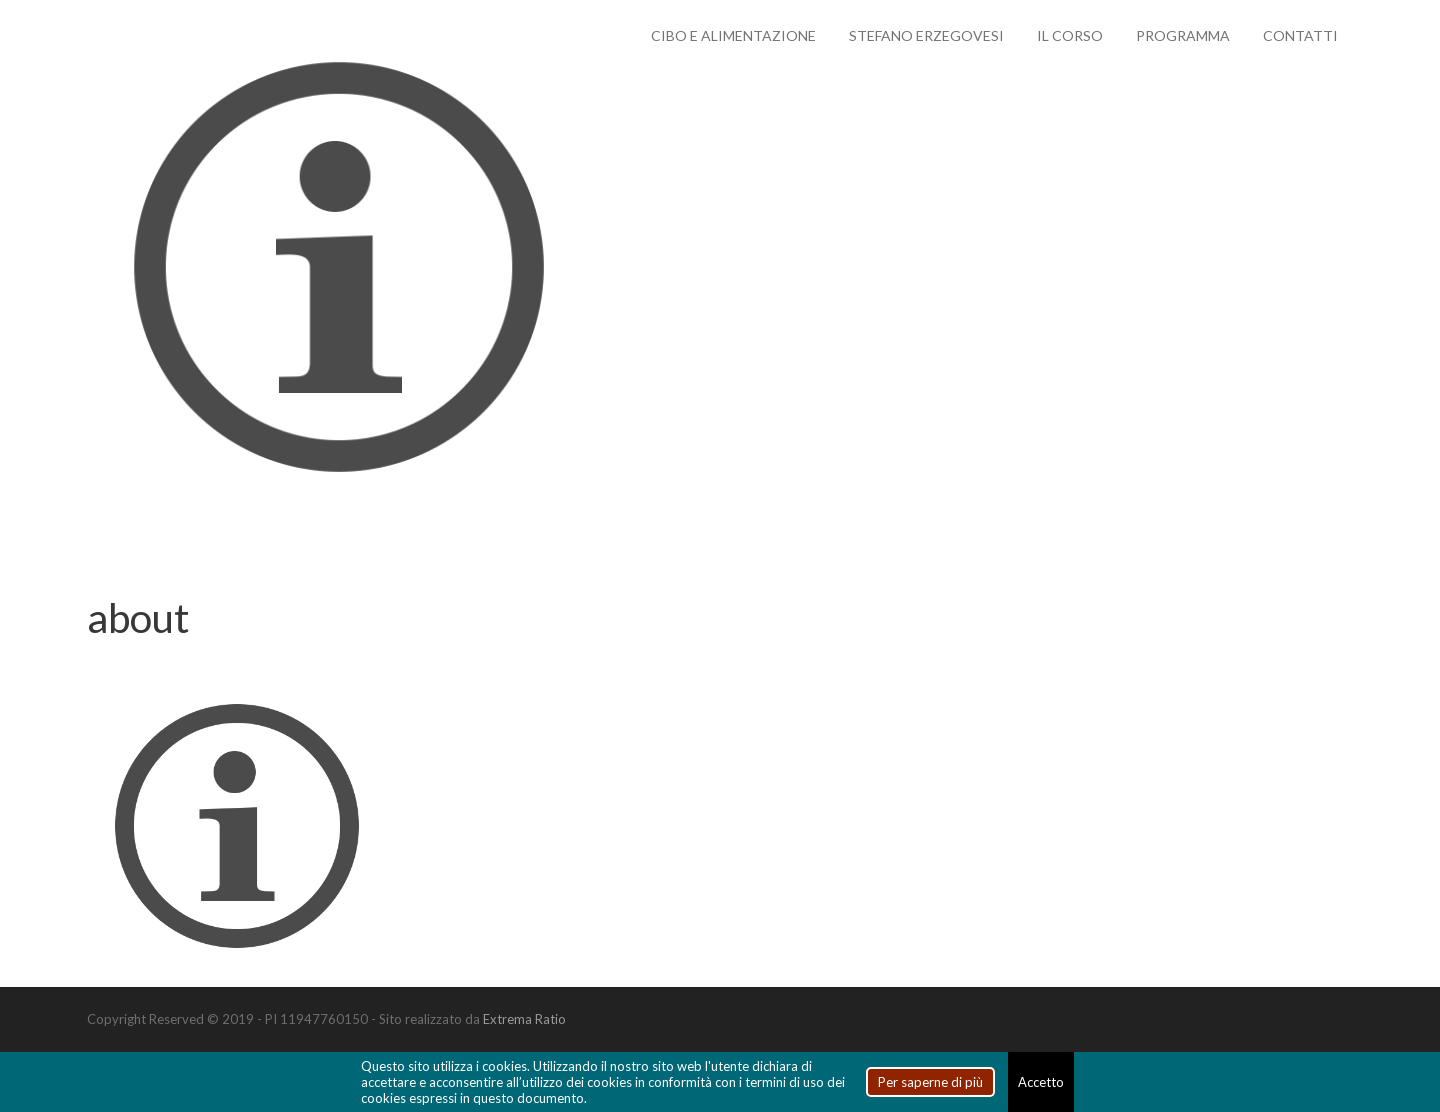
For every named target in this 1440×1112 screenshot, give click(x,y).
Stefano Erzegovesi (926, 35)
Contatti (1300, 35)
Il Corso (1070, 35)
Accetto (1041, 1082)
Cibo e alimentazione (733, 35)
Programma (1183, 35)
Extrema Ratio (524, 1019)
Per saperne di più (930, 1082)
